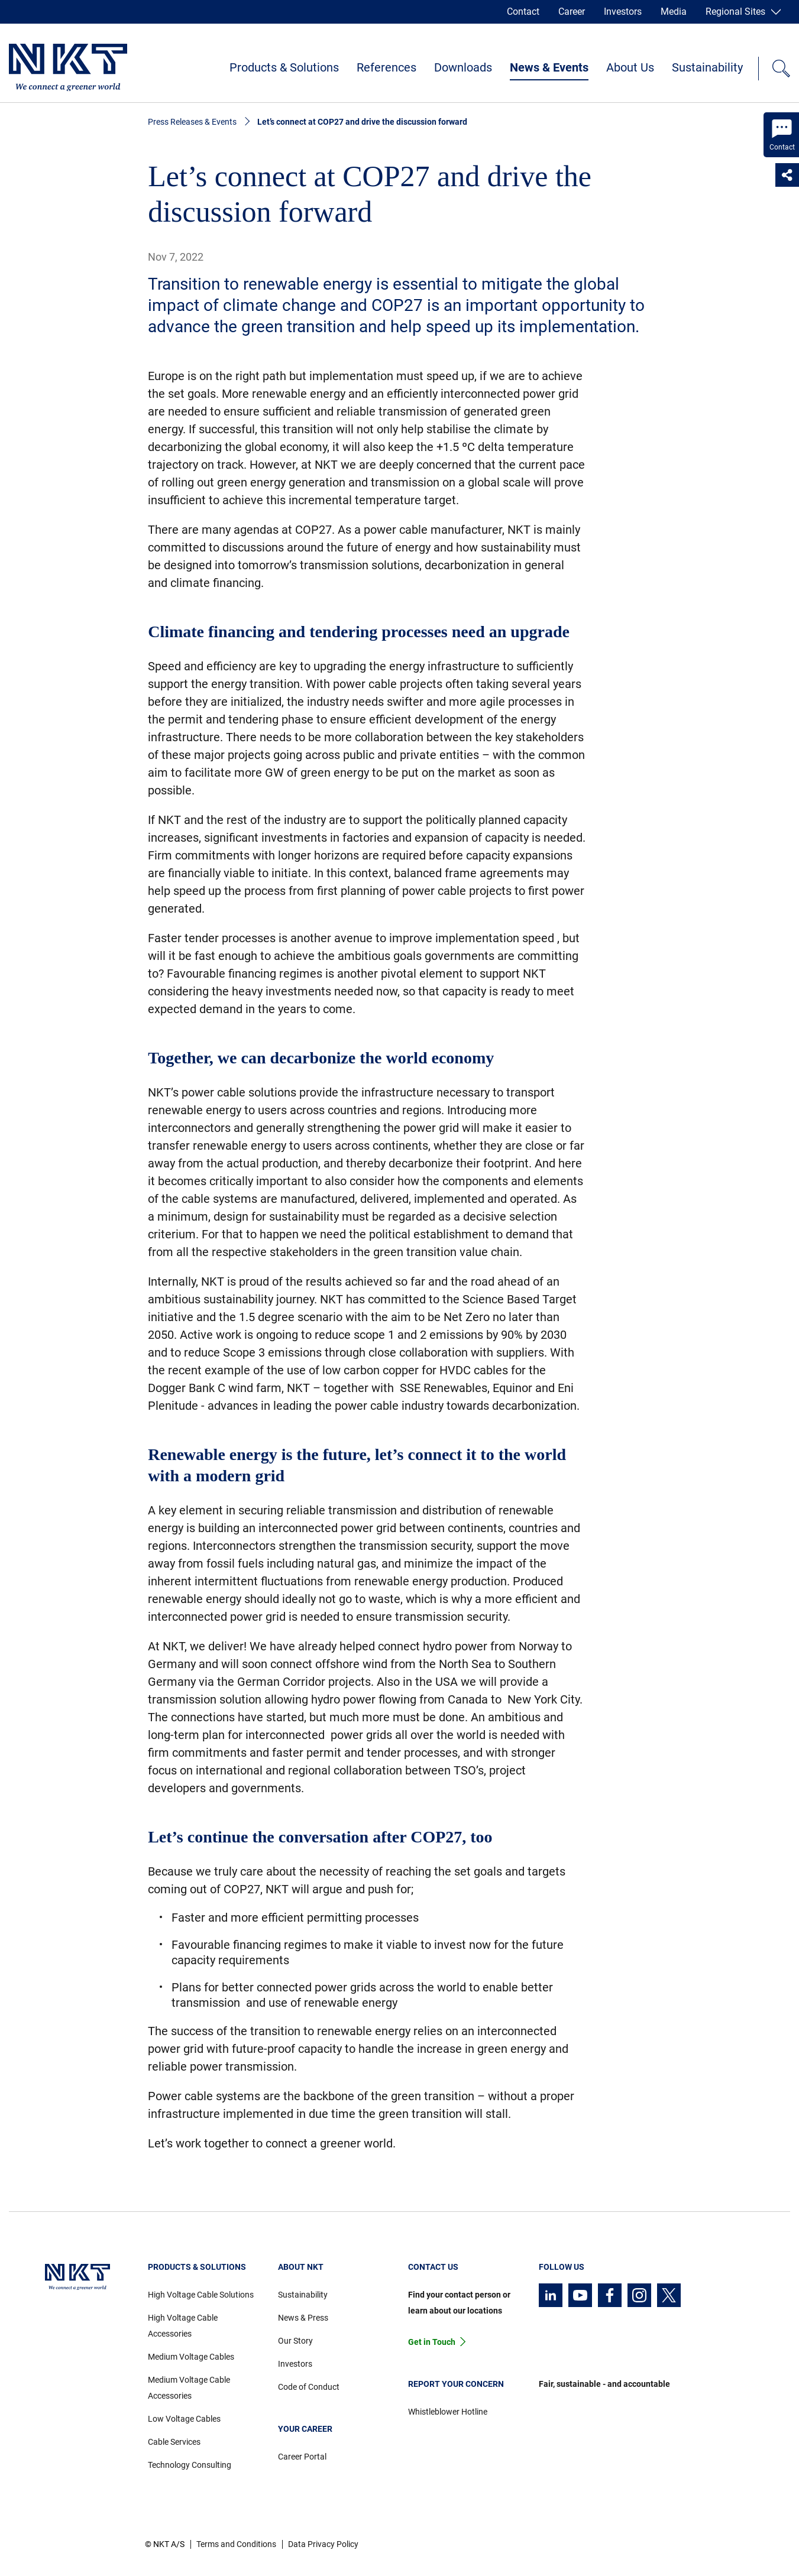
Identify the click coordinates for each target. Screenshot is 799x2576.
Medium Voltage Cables (191, 2356)
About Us (630, 67)
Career (571, 11)
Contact (523, 11)
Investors (623, 11)
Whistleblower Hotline (447, 2411)
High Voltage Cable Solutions (201, 2294)
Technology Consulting (189, 2465)
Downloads (463, 67)
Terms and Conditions (236, 2544)
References (386, 67)
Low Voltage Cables (184, 2418)
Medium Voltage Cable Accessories (189, 2387)
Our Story (295, 2340)
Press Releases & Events (192, 121)
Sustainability (707, 67)
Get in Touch (431, 2342)
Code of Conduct (308, 2387)
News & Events (549, 67)
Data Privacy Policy (323, 2544)
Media (674, 11)
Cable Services (174, 2442)
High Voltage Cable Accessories (183, 2325)
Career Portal (302, 2456)
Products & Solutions (284, 67)
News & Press (303, 2317)
